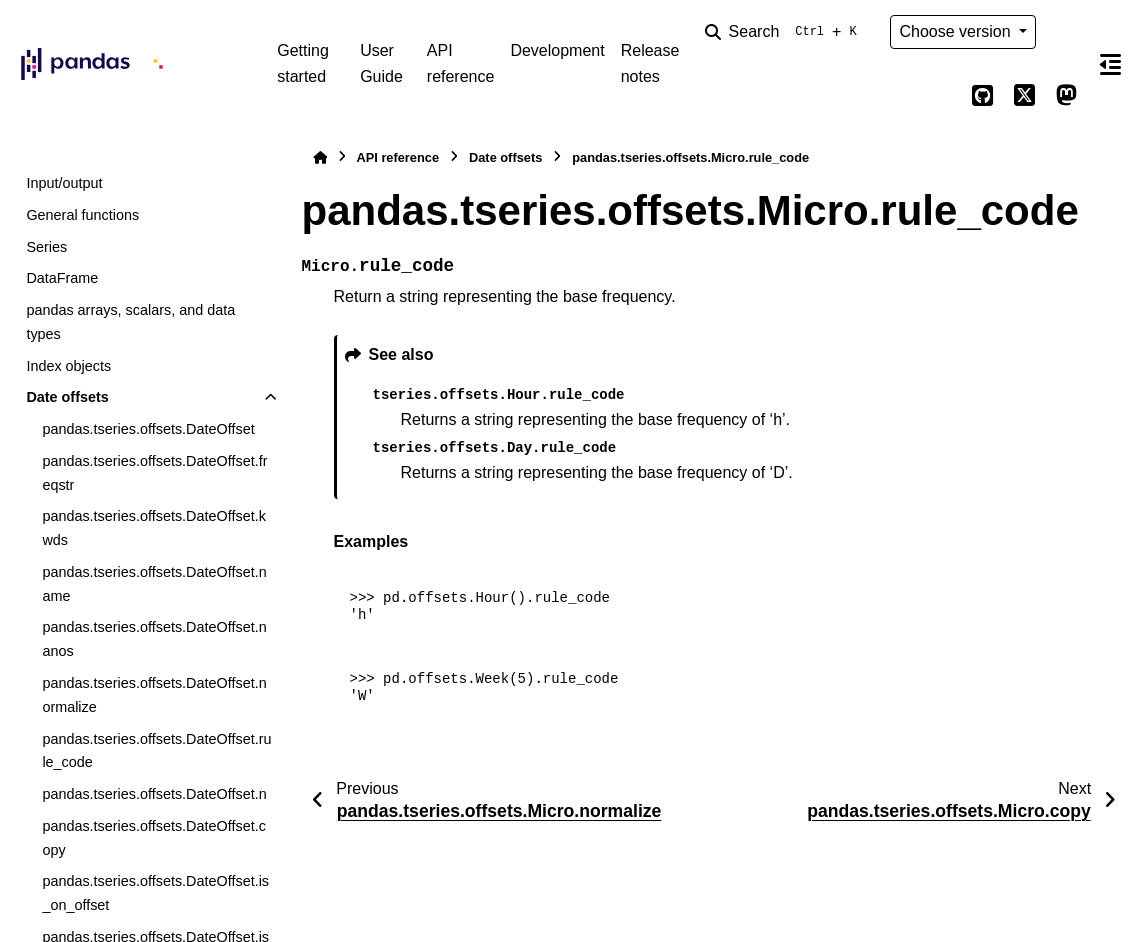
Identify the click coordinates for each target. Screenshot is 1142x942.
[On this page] (1110, 64)
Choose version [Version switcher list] (957, 31)
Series (46, 247)
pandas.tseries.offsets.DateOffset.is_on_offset (155, 893)
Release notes (650, 63)
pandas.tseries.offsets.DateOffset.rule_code (156, 751)
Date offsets (67, 397)
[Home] (320, 157)
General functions (82, 215)
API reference (461, 63)
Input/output (64, 183)
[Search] (785, 32)
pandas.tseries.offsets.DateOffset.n (154, 794)
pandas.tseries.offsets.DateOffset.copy (153, 838)
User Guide (381, 63)
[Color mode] (1066, 32)
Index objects (68, 366)
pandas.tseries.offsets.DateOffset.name (154, 584)
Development (557, 50)
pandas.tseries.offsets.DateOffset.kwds (153, 528)
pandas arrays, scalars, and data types (130, 322)
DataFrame (62, 278)
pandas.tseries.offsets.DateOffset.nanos (154, 639)
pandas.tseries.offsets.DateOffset (148, 429)
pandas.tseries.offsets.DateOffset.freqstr (154, 473)
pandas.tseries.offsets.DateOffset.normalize (154, 695)
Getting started (303, 63)
